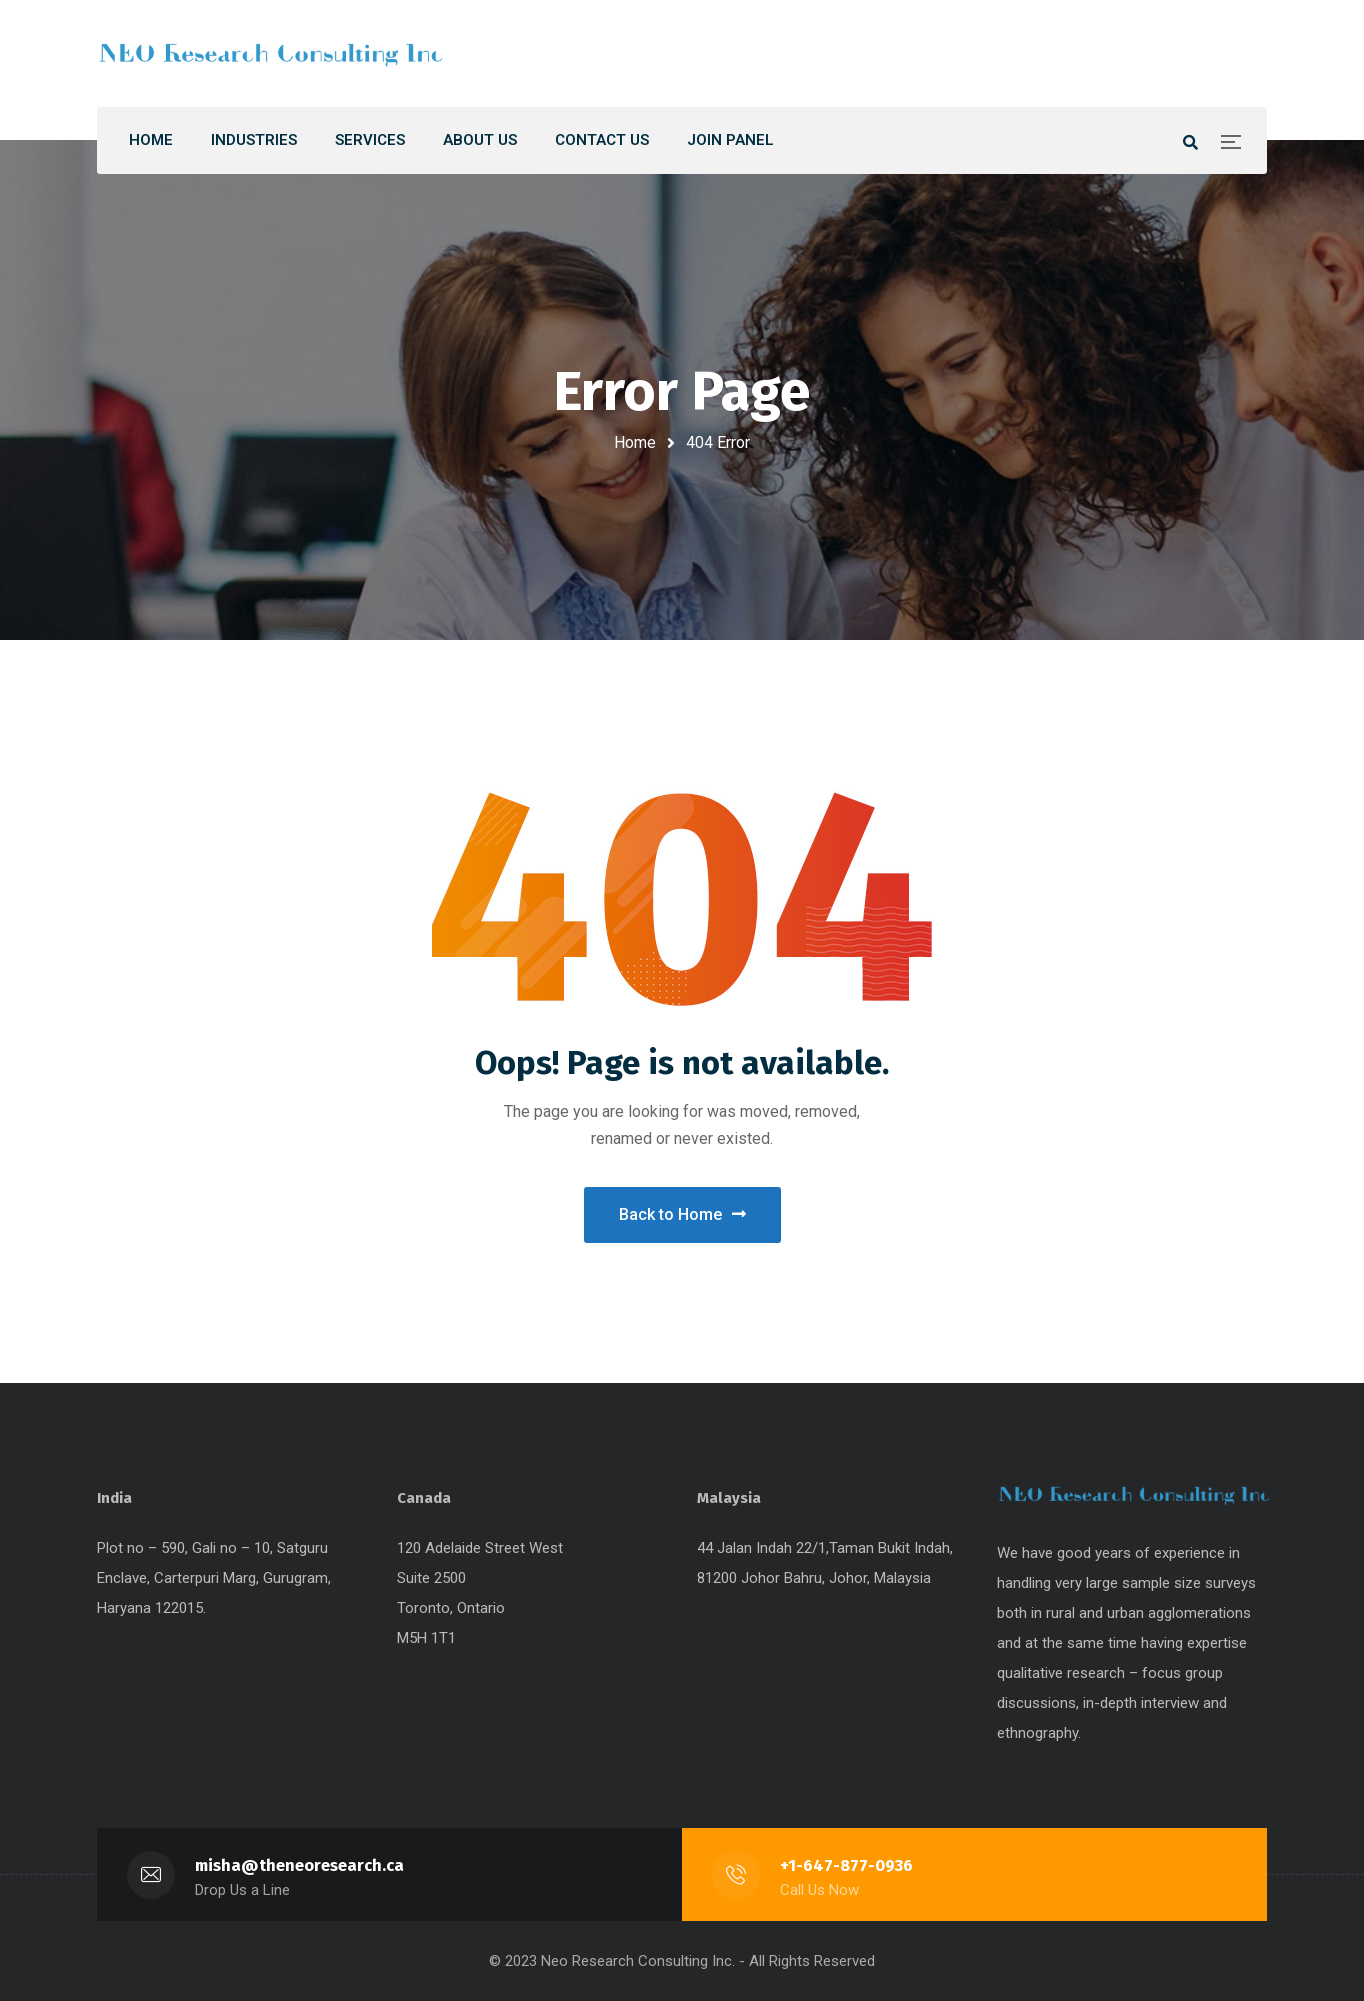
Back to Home (682, 1214)
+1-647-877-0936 (846, 1865)
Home (635, 442)
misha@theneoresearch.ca (299, 1865)
